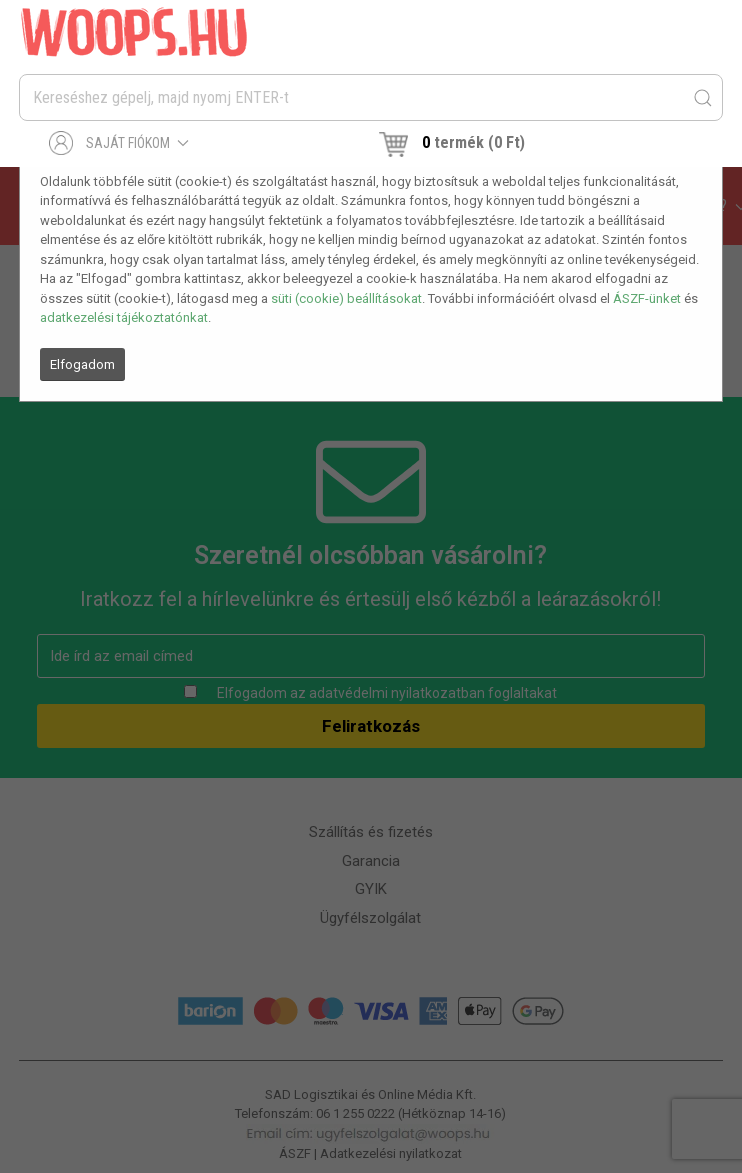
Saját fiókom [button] (119, 143)
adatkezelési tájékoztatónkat (124, 317)
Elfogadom (82, 364)
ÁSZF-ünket (647, 298)
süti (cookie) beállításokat (346, 298)
